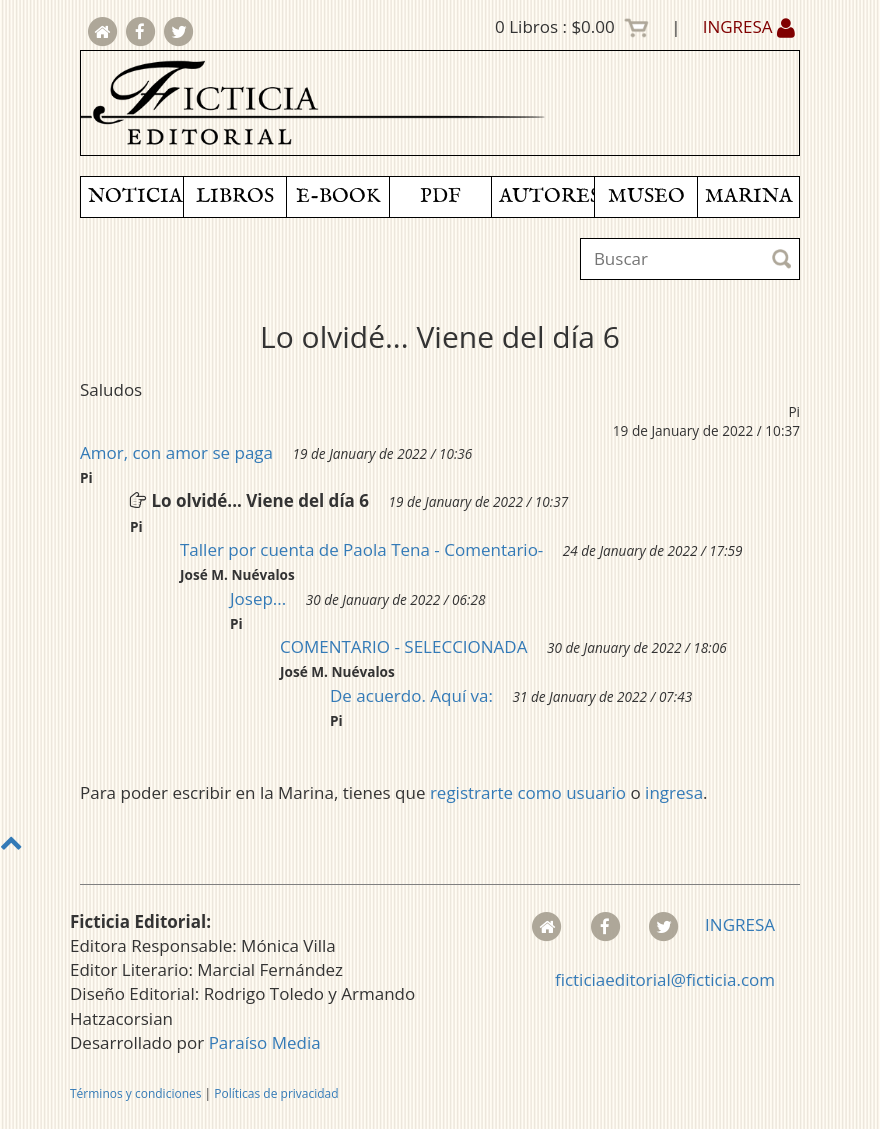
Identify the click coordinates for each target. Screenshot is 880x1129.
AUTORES (546, 196)
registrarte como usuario (528, 792)
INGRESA (749, 26)
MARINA (749, 196)
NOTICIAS (135, 196)
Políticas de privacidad (276, 1093)
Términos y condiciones (135, 1093)
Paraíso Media (265, 1042)
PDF (440, 196)
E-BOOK (338, 196)
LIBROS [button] (235, 196)
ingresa (674, 792)
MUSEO (646, 196)
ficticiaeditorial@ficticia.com (665, 979)
